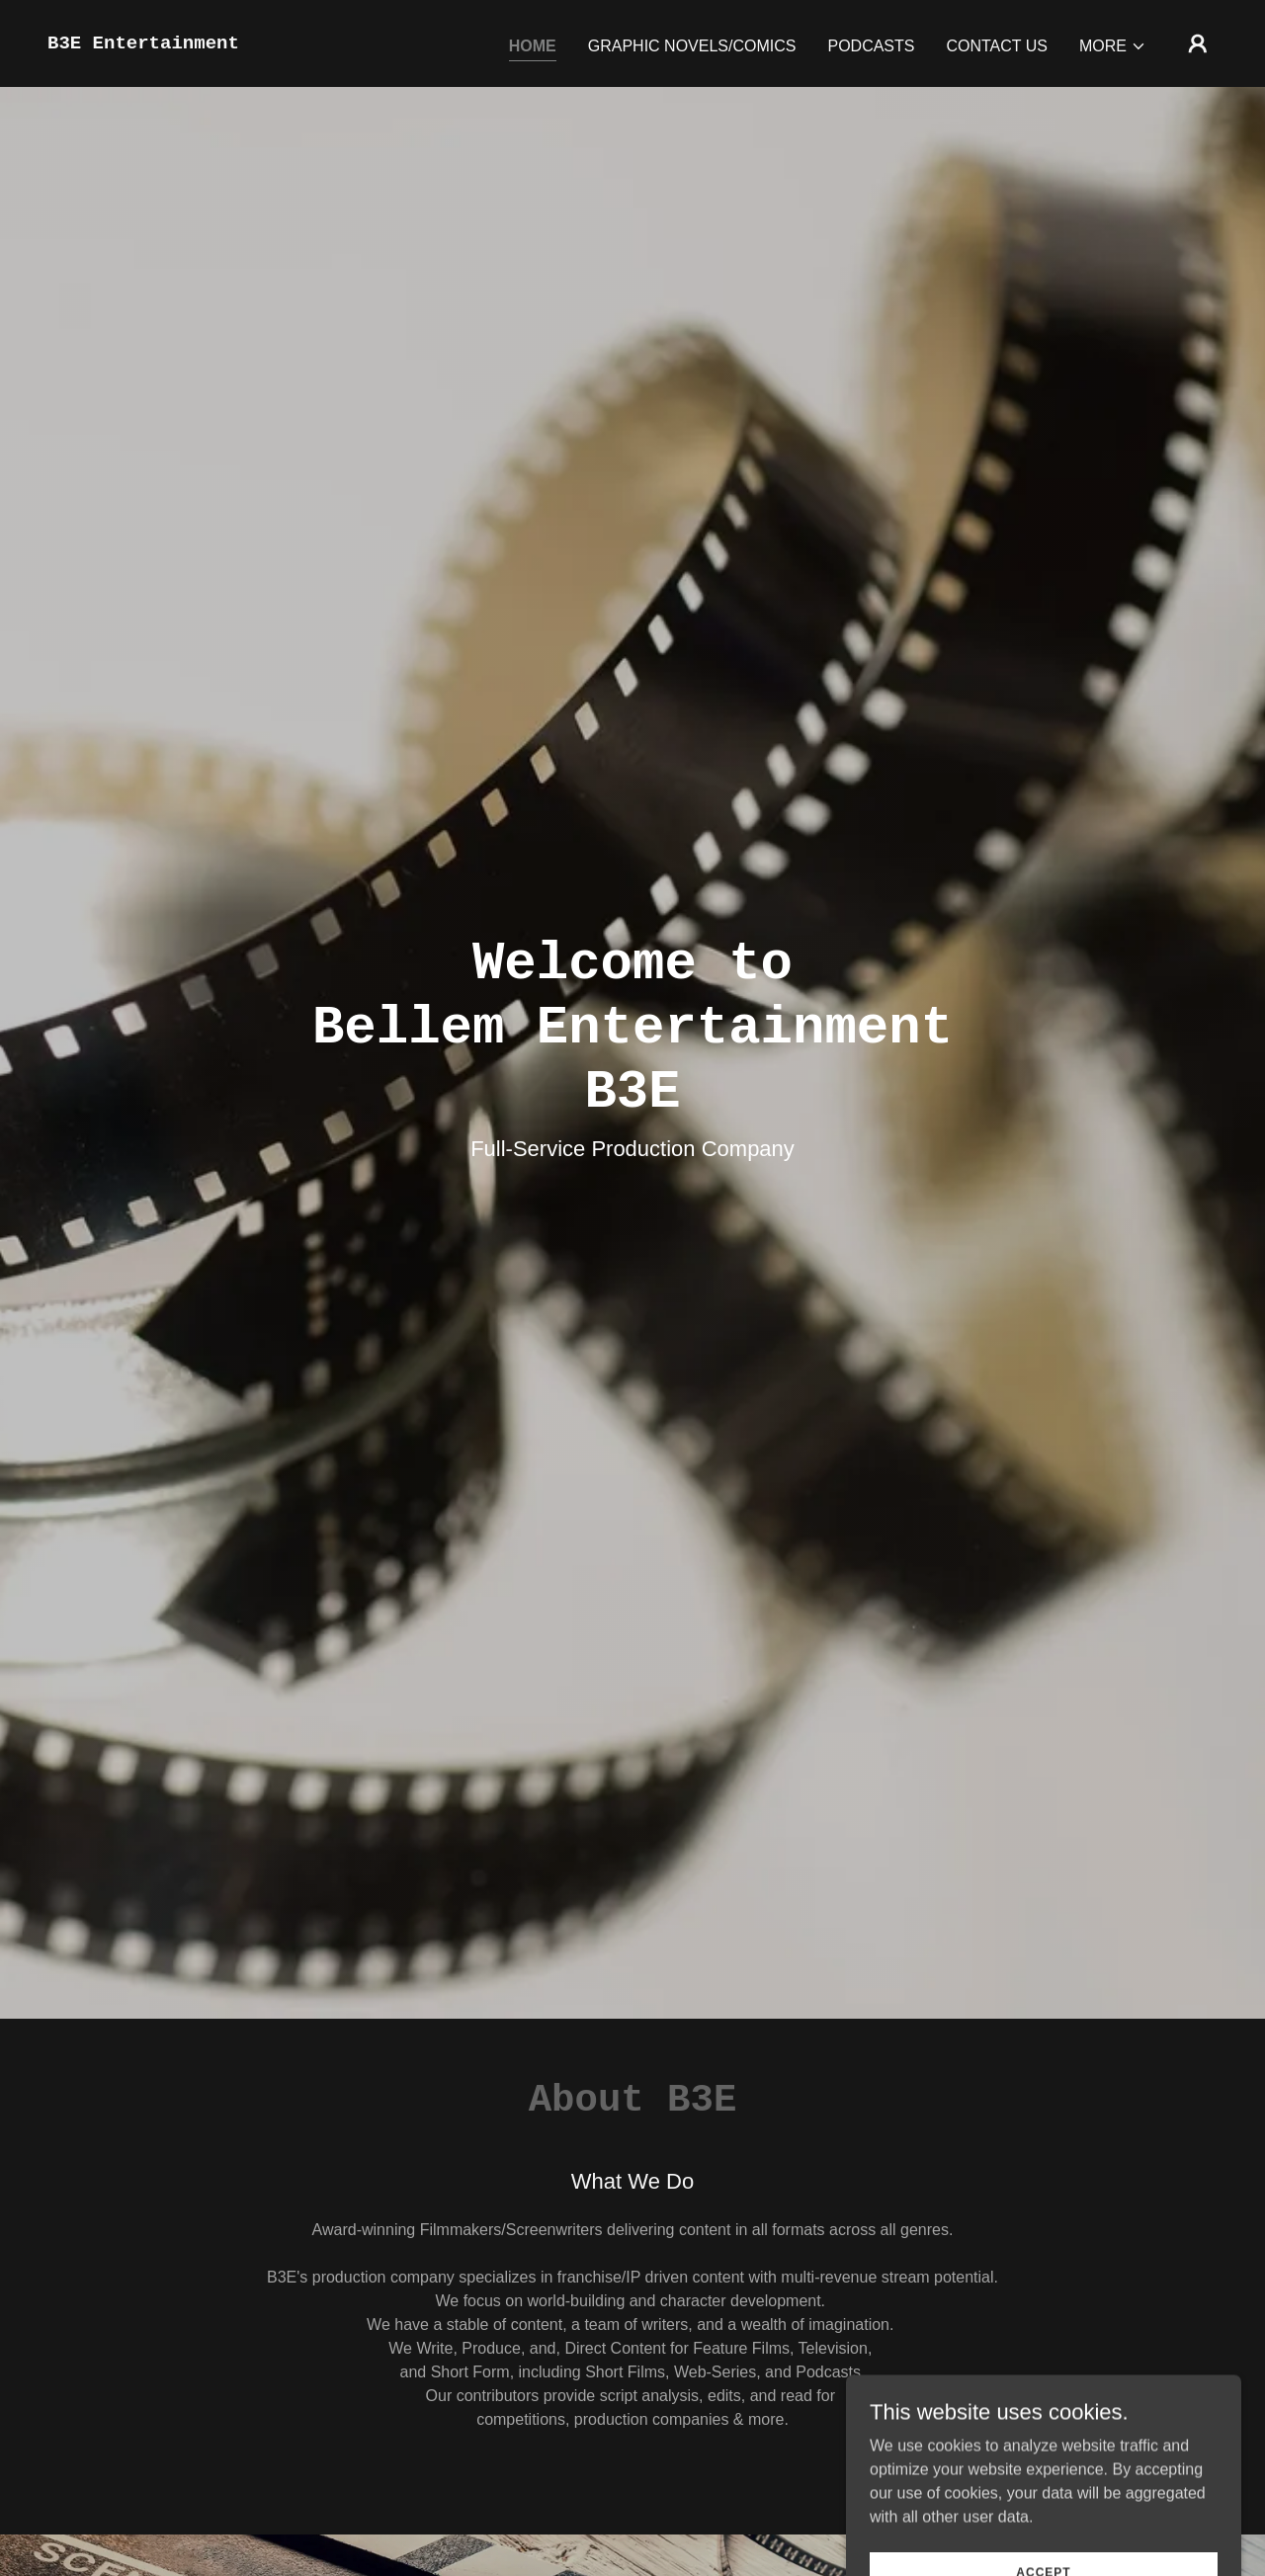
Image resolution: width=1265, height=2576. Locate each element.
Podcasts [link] (870, 46)
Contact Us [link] (997, 46)
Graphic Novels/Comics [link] (692, 46)
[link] (143, 43)
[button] (1112, 46)
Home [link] (532, 46)
